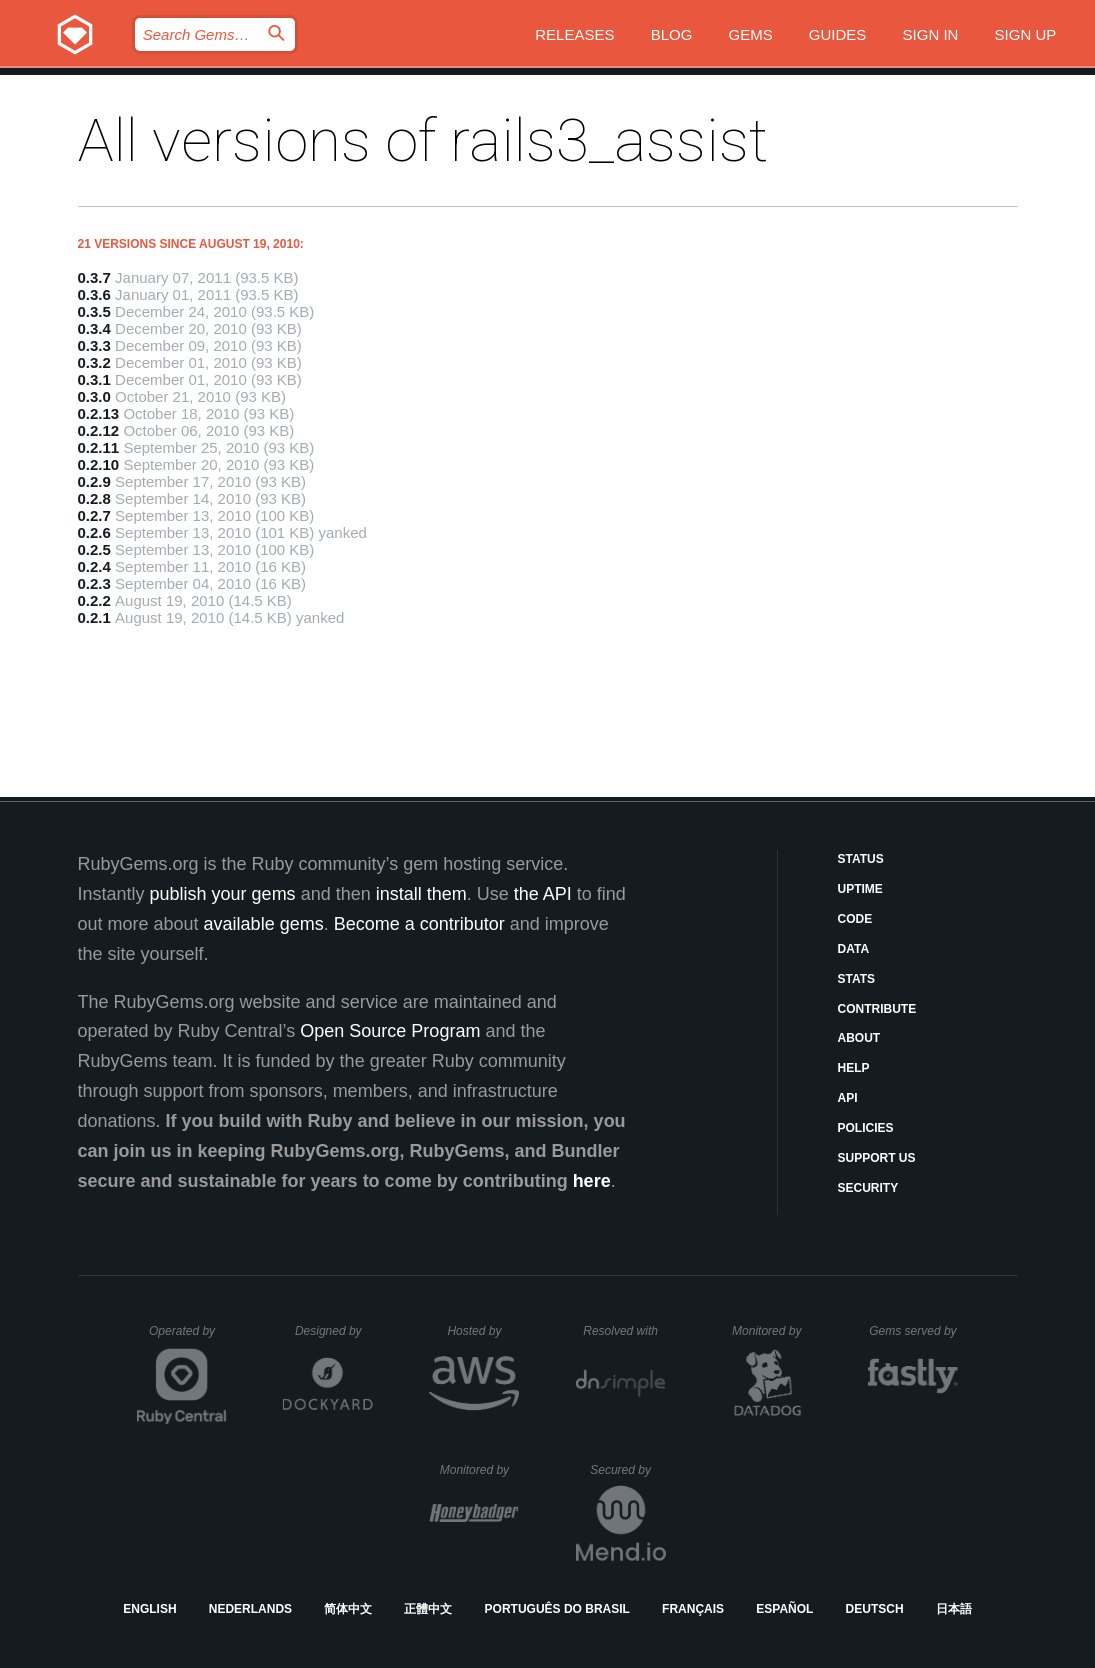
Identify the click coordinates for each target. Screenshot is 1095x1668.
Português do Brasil (557, 1609)
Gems (751, 34)
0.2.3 (94, 583)
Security (868, 1188)
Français (693, 1609)
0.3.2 (94, 362)
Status (861, 859)
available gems (264, 924)
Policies (866, 1128)
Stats (857, 979)
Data (854, 949)
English (149, 1609)
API (848, 1098)
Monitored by (772, 1331)
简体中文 (348, 1609)
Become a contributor (419, 924)
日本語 (954, 1609)
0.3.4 (94, 328)
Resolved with (624, 1331)
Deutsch (875, 1609)
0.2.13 (99, 413)
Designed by (334, 1331)
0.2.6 (94, 532)
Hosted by (483, 1331)
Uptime (860, 889)
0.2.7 (94, 515)
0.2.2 (94, 600)
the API (543, 894)
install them (421, 894)
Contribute (877, 1009)
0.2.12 (99, 430)
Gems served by (913, 1331)
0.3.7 (94, 277)
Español (784, 1609)
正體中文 (428, 1609)
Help (854, 1068)
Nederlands (250, 1609)
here (592, 1181)
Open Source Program (390, 1031)
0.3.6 (94, 294)
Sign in (931, 34)
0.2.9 (94, 481)
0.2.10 (99, 464)
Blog (672, 34)
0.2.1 (94, 617)
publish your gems (223, 894)
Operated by (188, 1338)
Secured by (627, 1470)
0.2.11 (99, 447)
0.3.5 (94, 311)
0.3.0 (94, 396)
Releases (574, 34)
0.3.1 (94, 379)
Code (855, 919)
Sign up (1026, 34)
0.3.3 (94, 345)
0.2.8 (94, 498)
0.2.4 (94, 566)
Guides (838, 34)
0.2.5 (94, 549)
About (859, 1038)
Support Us (877, 1158)
